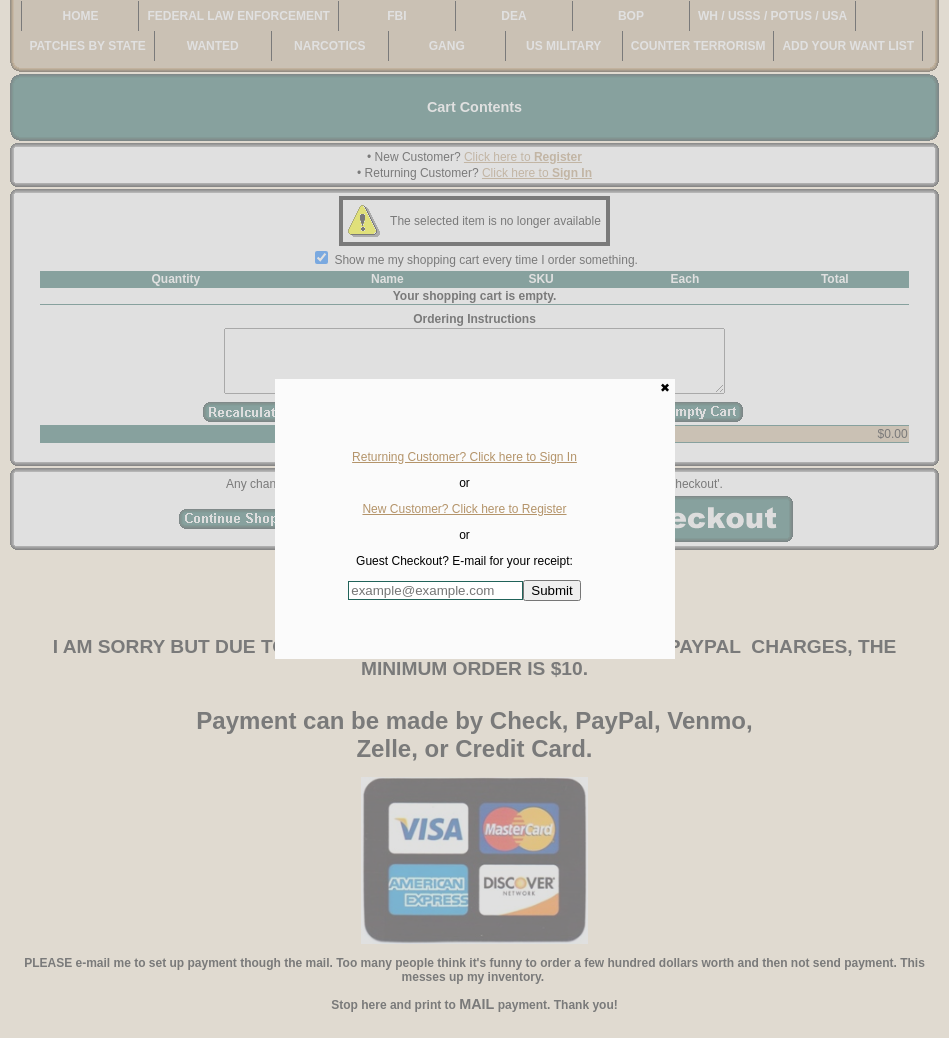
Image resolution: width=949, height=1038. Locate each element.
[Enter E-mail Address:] (435, 590)
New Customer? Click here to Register (464, 509)
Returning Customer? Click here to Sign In (464, 457)
